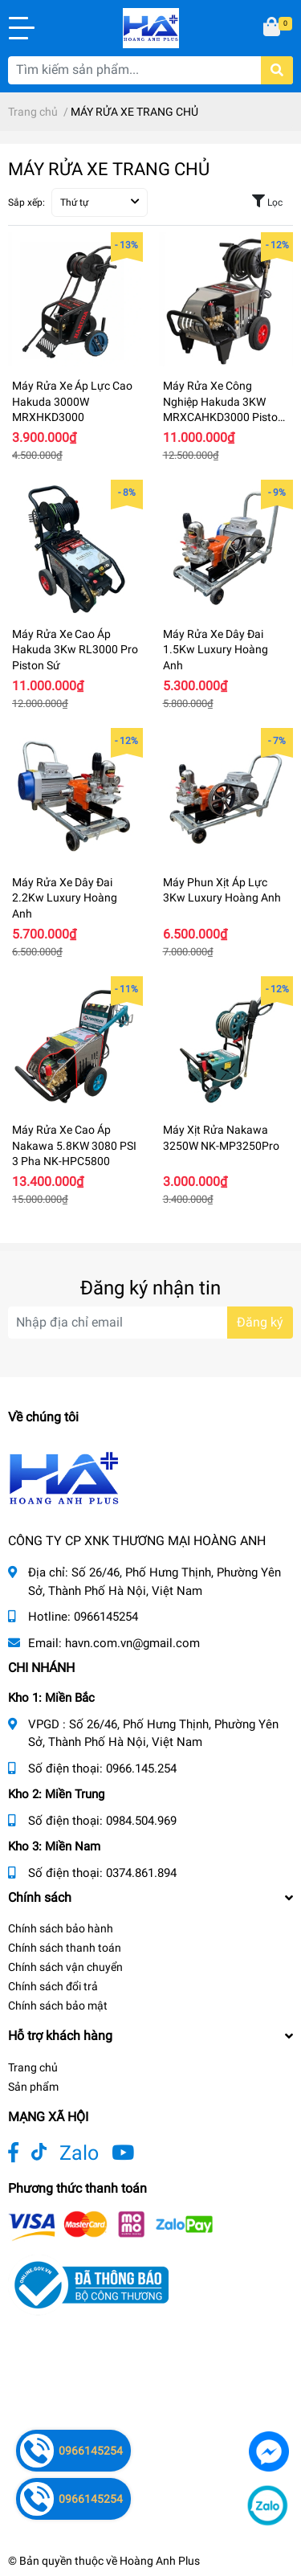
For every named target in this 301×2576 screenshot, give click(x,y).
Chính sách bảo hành (60, 1928)
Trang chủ (33, 2067)
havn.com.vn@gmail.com (132, 1643)
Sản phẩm (33, 2086)
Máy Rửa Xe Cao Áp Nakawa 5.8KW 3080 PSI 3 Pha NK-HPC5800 (74, 1145)
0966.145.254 (141, 1768)
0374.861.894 (141, 1873)
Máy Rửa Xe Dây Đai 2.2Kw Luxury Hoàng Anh (64, 898)
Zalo (79, 2153)
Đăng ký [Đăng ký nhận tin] (260, 1322)
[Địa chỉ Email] (150, 1322)
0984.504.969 (141, 1820)
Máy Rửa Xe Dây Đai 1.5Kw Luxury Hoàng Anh (215, 650)
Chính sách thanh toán (64, 1947)
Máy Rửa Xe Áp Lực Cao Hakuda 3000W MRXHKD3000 (72, 401)
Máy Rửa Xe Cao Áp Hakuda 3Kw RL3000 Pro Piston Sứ (75, 650)
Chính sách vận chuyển (65, 1967)
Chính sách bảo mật (58, 2005)
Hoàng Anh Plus (160, 2560)
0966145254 (106, 1616)
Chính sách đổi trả (53, 1986)
